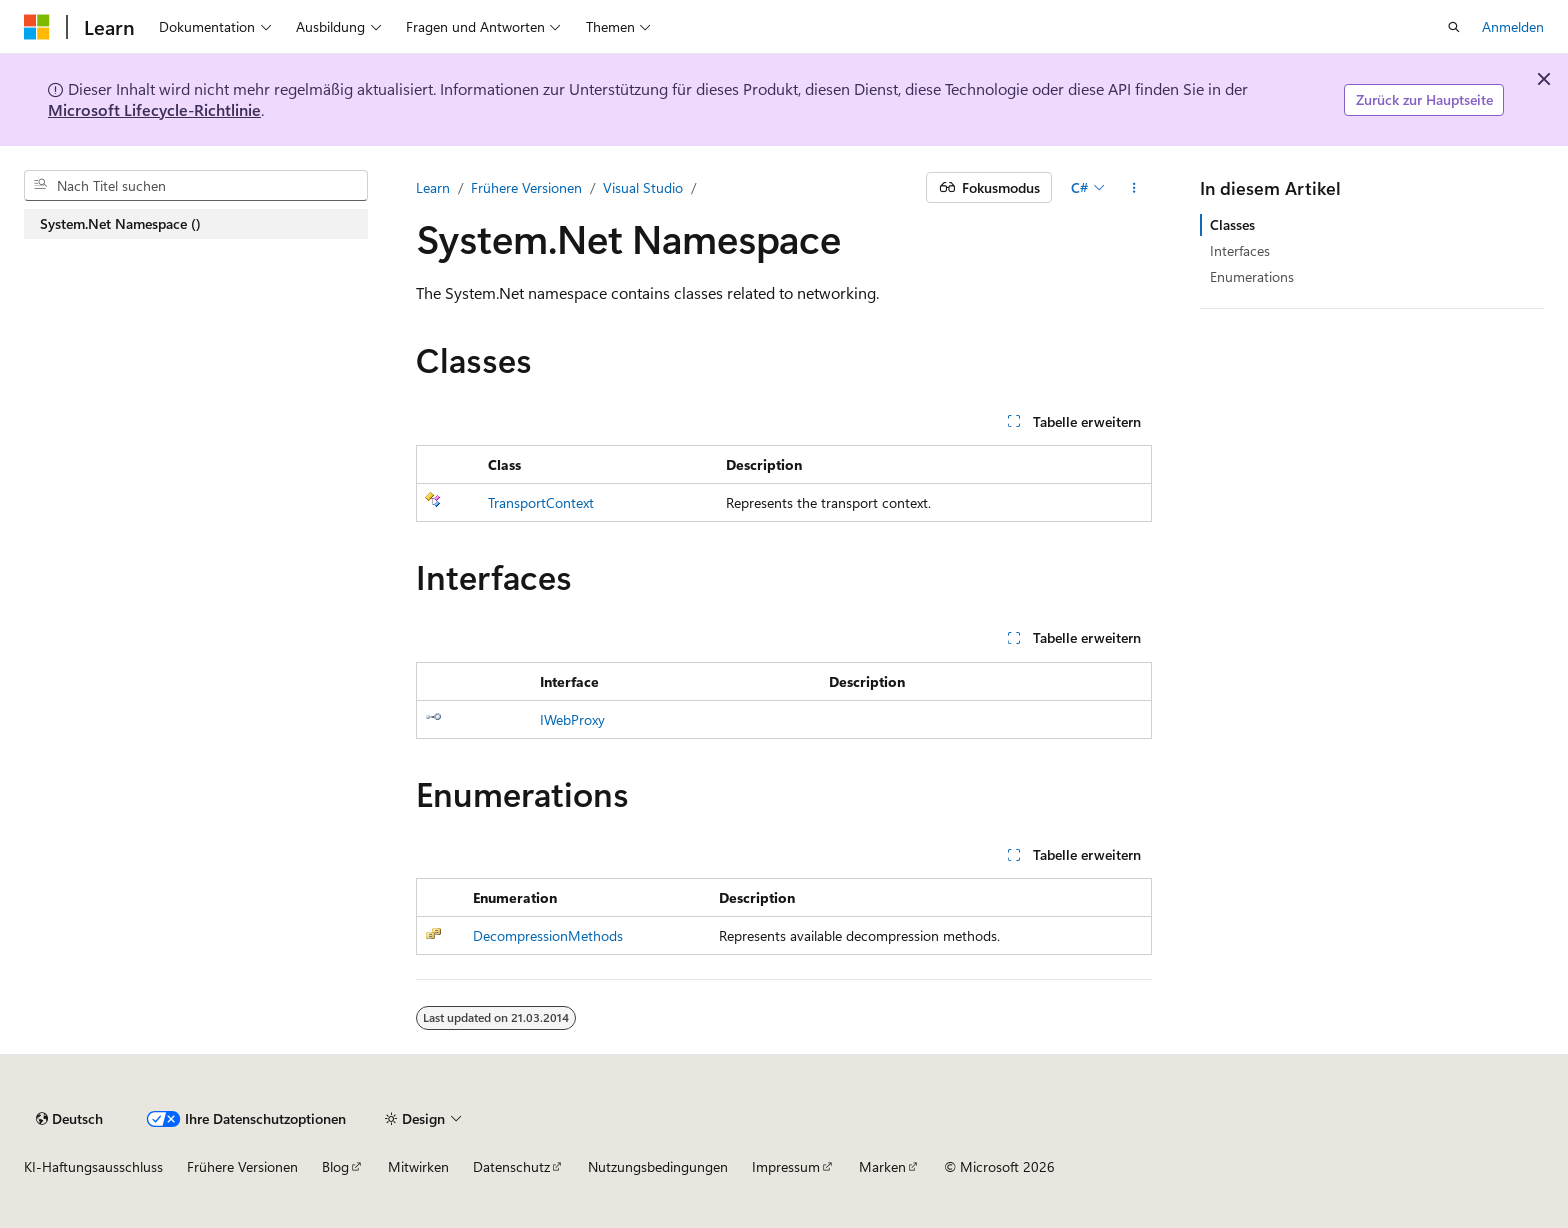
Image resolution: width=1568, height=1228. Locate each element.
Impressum (786, 1166)
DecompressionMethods (548, 935)
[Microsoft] (37, 27)
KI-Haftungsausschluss (93, 1166)
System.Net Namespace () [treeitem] (120, 223)
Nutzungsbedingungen (658, 1166)
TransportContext (541, 502)
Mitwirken (418, 1166)
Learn (433, 187)
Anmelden (1513, 26)
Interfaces (1240, 250)
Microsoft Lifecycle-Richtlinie (154, 109)
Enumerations (1252, 276)
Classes (1232, 224)
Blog (335, 1166)
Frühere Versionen (526, 187)
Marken (882, 1166)
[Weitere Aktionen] (1134, 188)
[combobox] (196, 186)
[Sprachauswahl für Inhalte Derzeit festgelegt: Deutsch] (69, 1119)
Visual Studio (643, 187)
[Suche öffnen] (1454, 27)
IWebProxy (572, 719)
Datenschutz (511, 1166)
